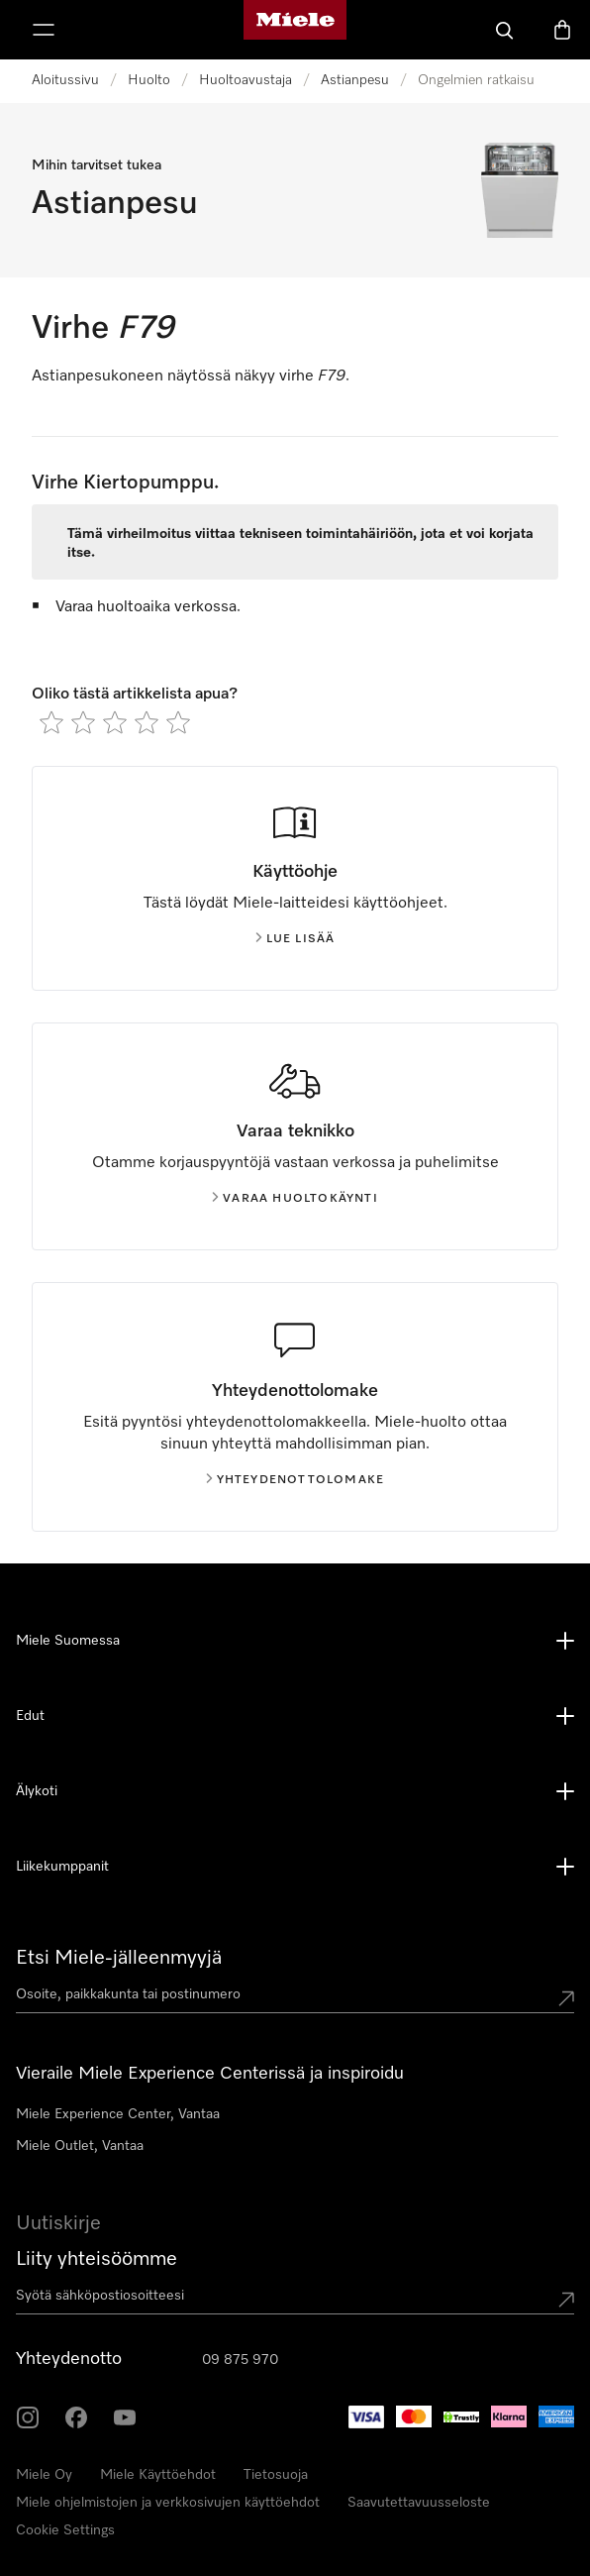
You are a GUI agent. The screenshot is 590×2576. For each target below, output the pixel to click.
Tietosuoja (276, 2475)
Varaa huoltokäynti (295, 1199)
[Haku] (505, 30)
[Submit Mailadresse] (566, 2300)
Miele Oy (44, 2475)
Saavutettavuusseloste (418, 2503)
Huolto (149, 80)
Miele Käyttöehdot (158, 2475)
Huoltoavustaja (245, 80)
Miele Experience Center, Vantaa (118, 2114)
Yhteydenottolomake (295, 1480)
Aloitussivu (65, 80)
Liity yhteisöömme (96, 2259)
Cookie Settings (65, 2530)
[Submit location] (566, 1998)
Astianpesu (355, 80)
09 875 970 (240, 2360)
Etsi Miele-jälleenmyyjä (119, 1958)
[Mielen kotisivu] (295, 29)
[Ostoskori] (562, 30)
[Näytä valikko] (43, 30)
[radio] (51, 722)
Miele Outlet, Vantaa (80, 2146)
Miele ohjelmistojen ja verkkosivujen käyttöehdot (168, 2503)
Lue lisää (295, 939)
